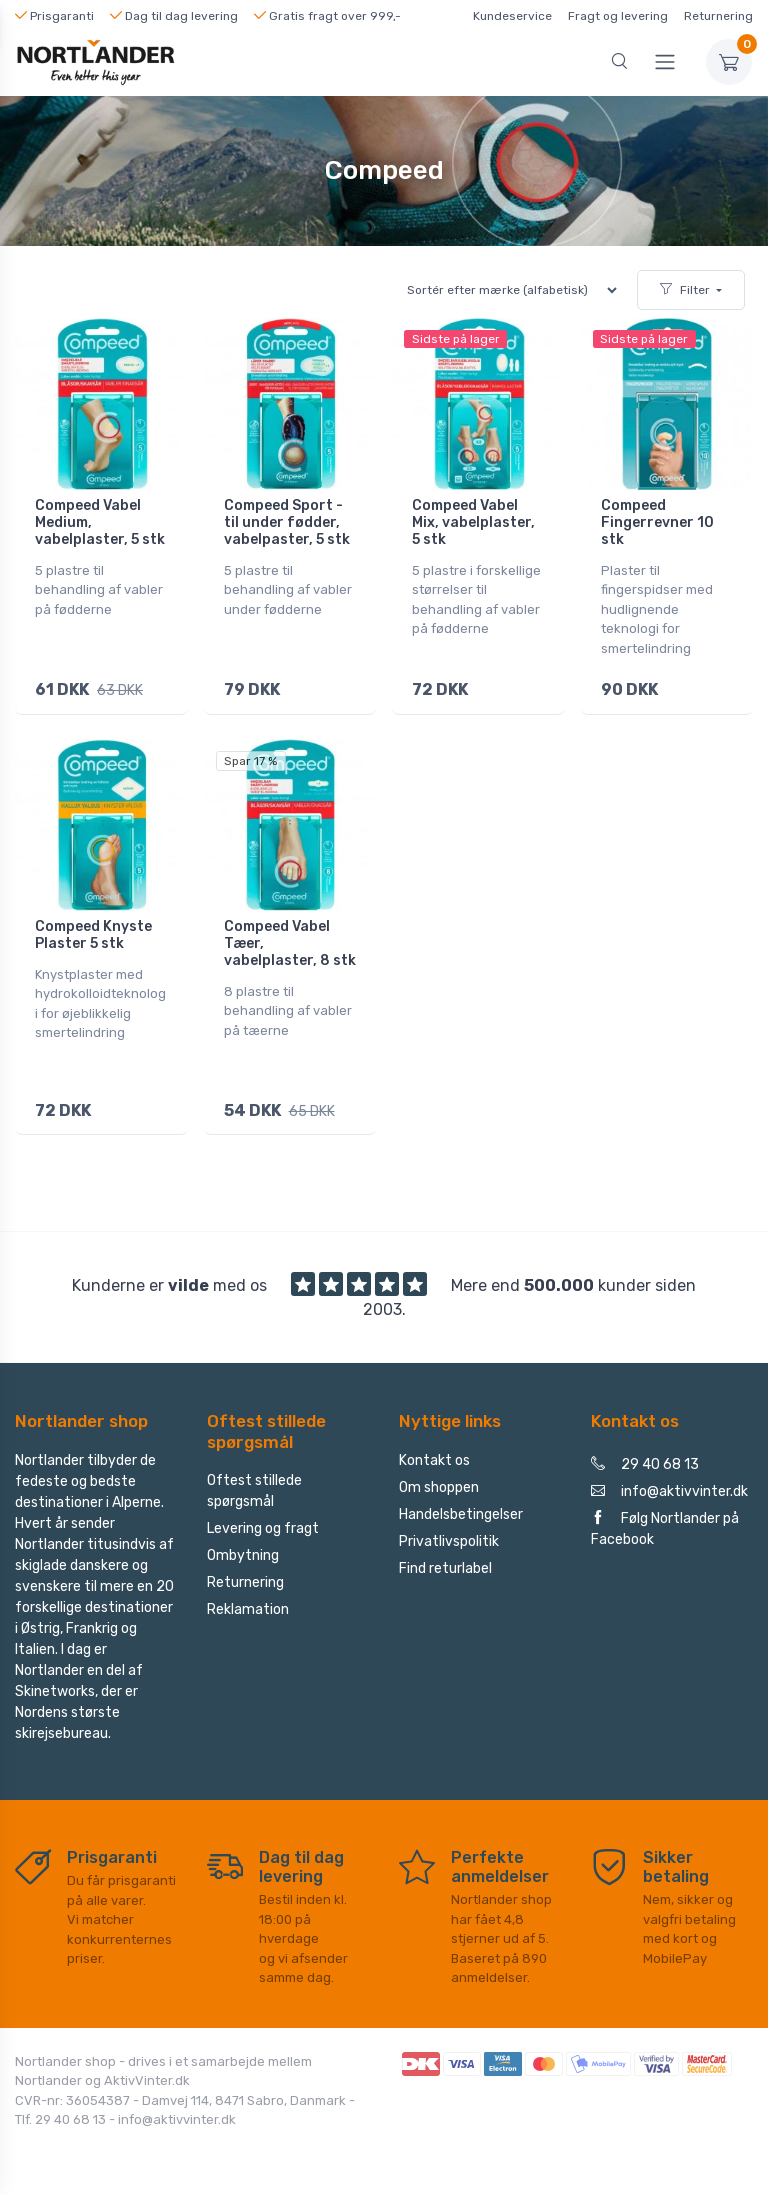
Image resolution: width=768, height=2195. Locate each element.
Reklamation (248, 1603)
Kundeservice (512, 16)
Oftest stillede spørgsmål (254, 1485)
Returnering (718, 16)
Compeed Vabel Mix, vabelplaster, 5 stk (473, 522)
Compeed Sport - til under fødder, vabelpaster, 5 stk (287, 522)
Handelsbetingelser (461, 1507)
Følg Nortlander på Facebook (665, 1522)
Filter (685, 290)
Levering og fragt (263, 1522)
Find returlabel (445, 1561)
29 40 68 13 (645, 1457)
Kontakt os (434, 1453)
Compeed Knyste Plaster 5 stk (93, 932)
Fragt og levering (618, 16)
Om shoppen (439, 1480)
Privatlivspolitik (449, 1534)
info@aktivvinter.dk (669, 1484)
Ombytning (243, 1549)
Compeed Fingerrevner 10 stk (657, 522)
